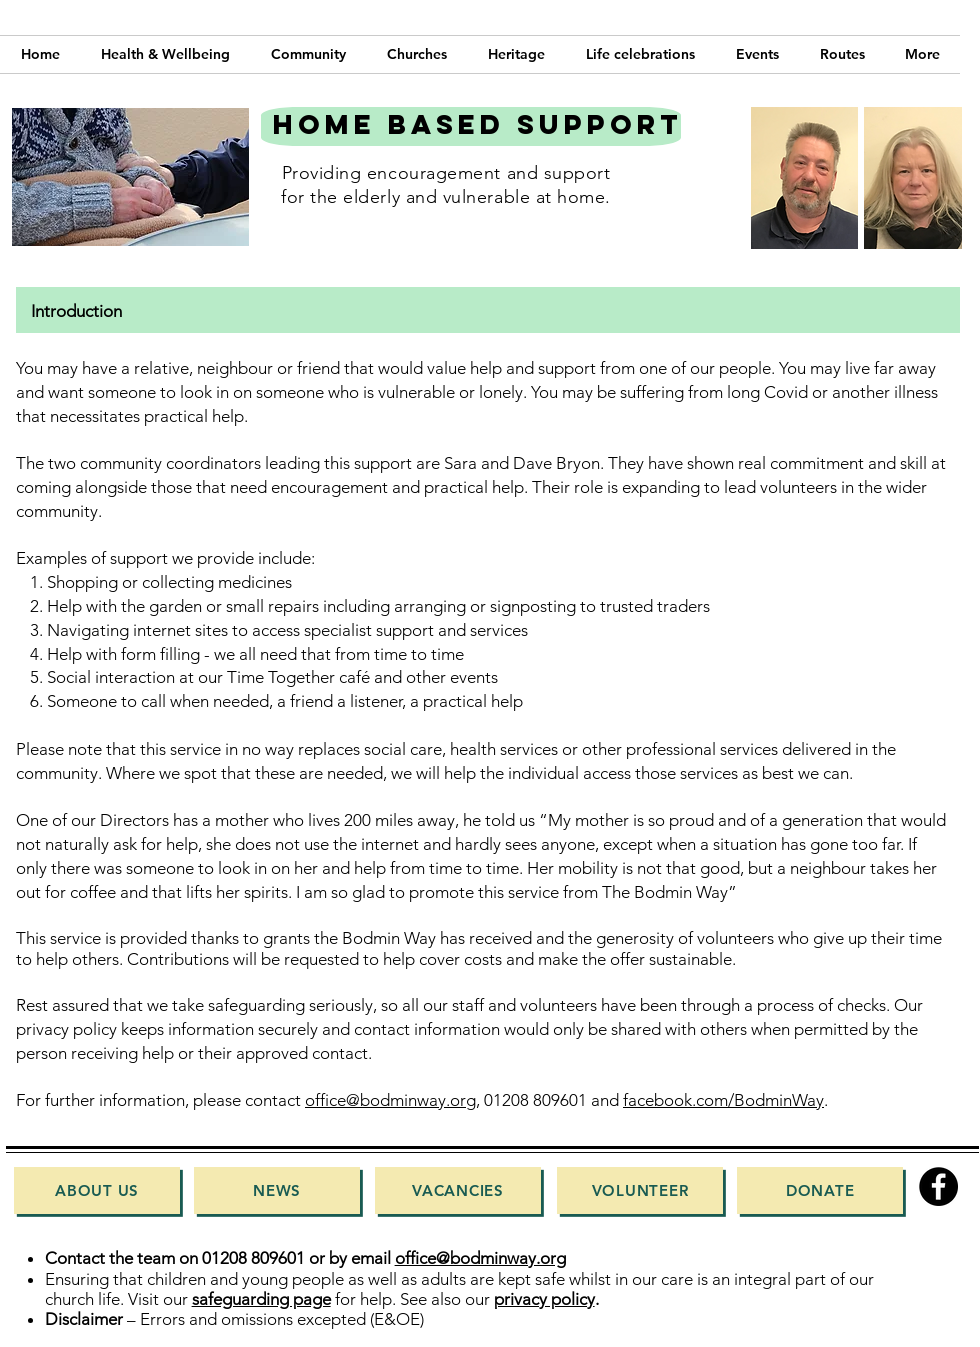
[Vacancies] (458, 1190)
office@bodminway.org (390, 1100)
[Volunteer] (640, 1190)
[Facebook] (938, 1186)
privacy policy (544, 1299)
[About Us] (97, 1190)
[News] (277, 1190)
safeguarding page (261, 1299)
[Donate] (820, 1190)
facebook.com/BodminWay (723, 1100)
